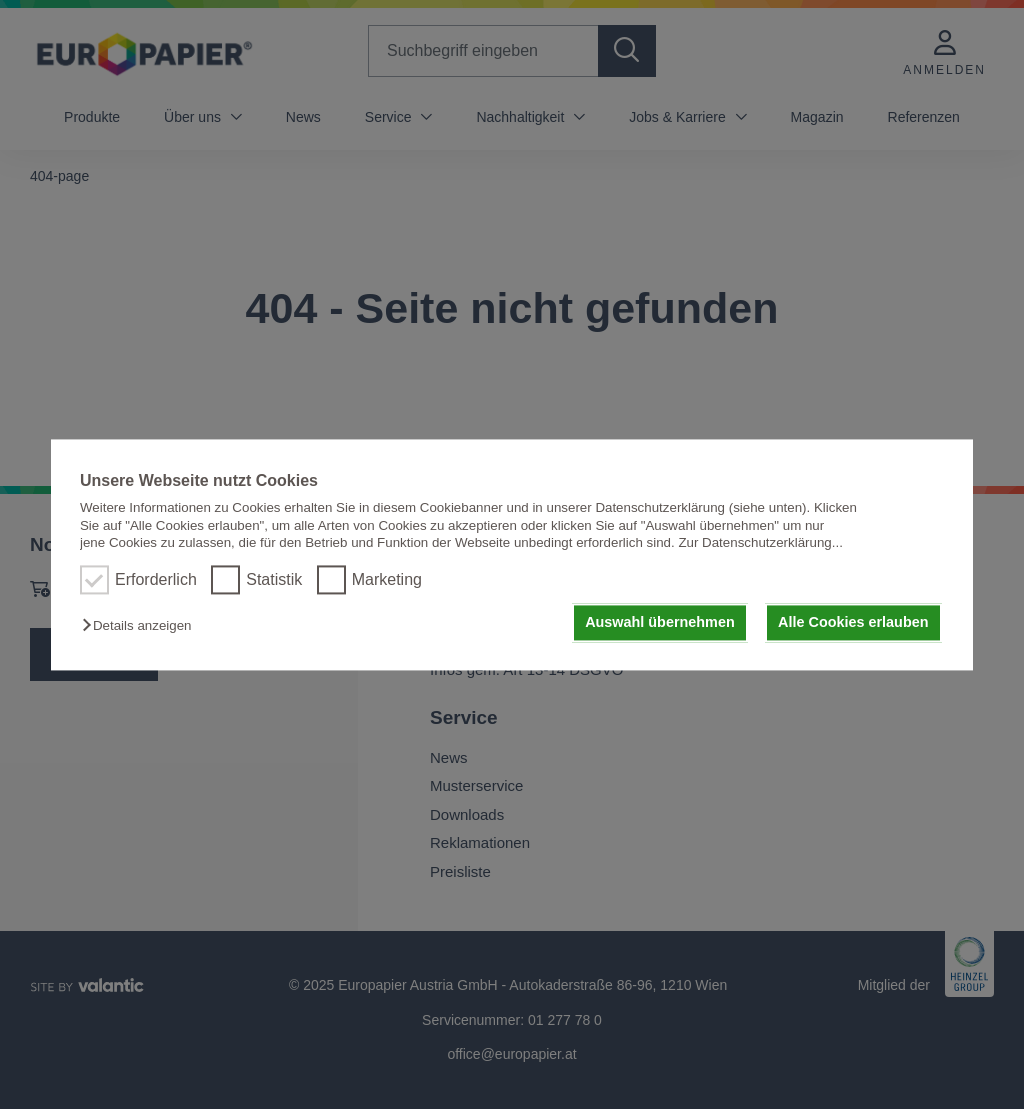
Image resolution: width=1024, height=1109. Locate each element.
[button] (141, 626)
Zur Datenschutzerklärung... (760, 542)
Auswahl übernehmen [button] (660, 623)
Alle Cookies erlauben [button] (853, 623)
